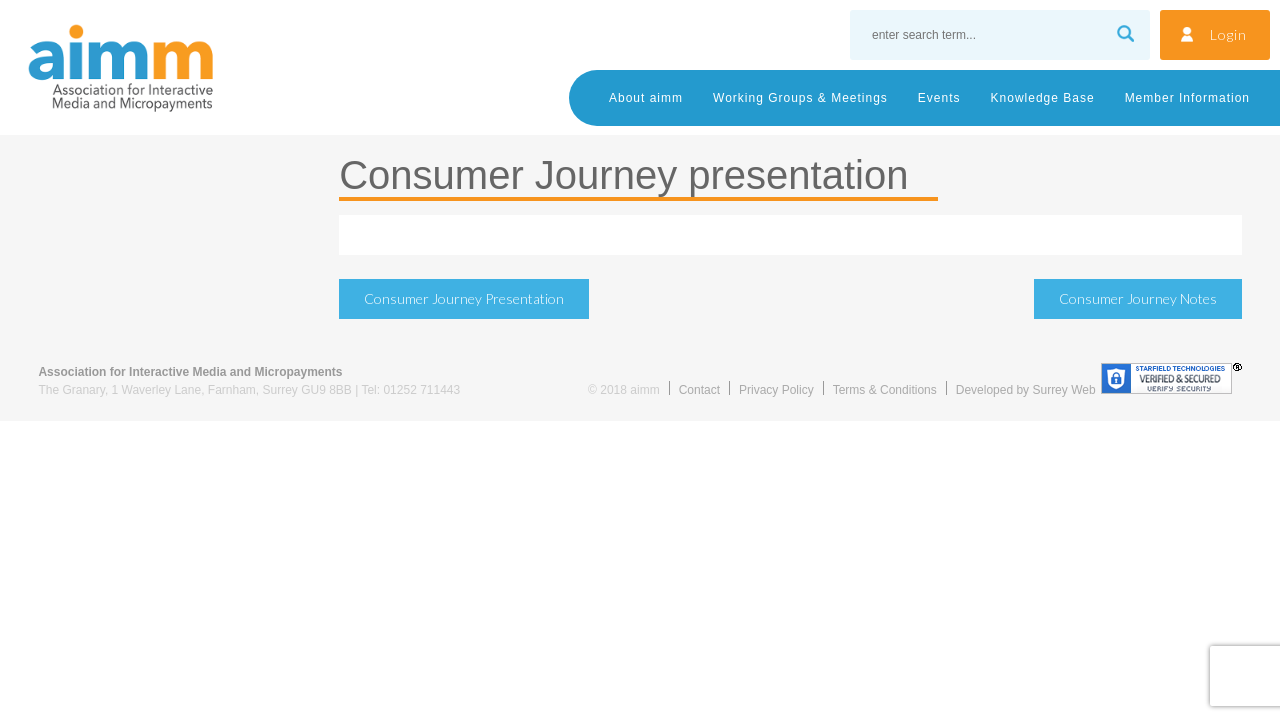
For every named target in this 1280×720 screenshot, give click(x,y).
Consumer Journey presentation (464, 298)
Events (939, 98)
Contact (699, 390)
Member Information (1187, 98)
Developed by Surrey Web (1026, 390)
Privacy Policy (776, 390)
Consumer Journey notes (1138, 298)
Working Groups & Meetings (800, 98)
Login (1228, 34)
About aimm (646, 98)
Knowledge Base (1043, 98)
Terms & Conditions (885, 390)
